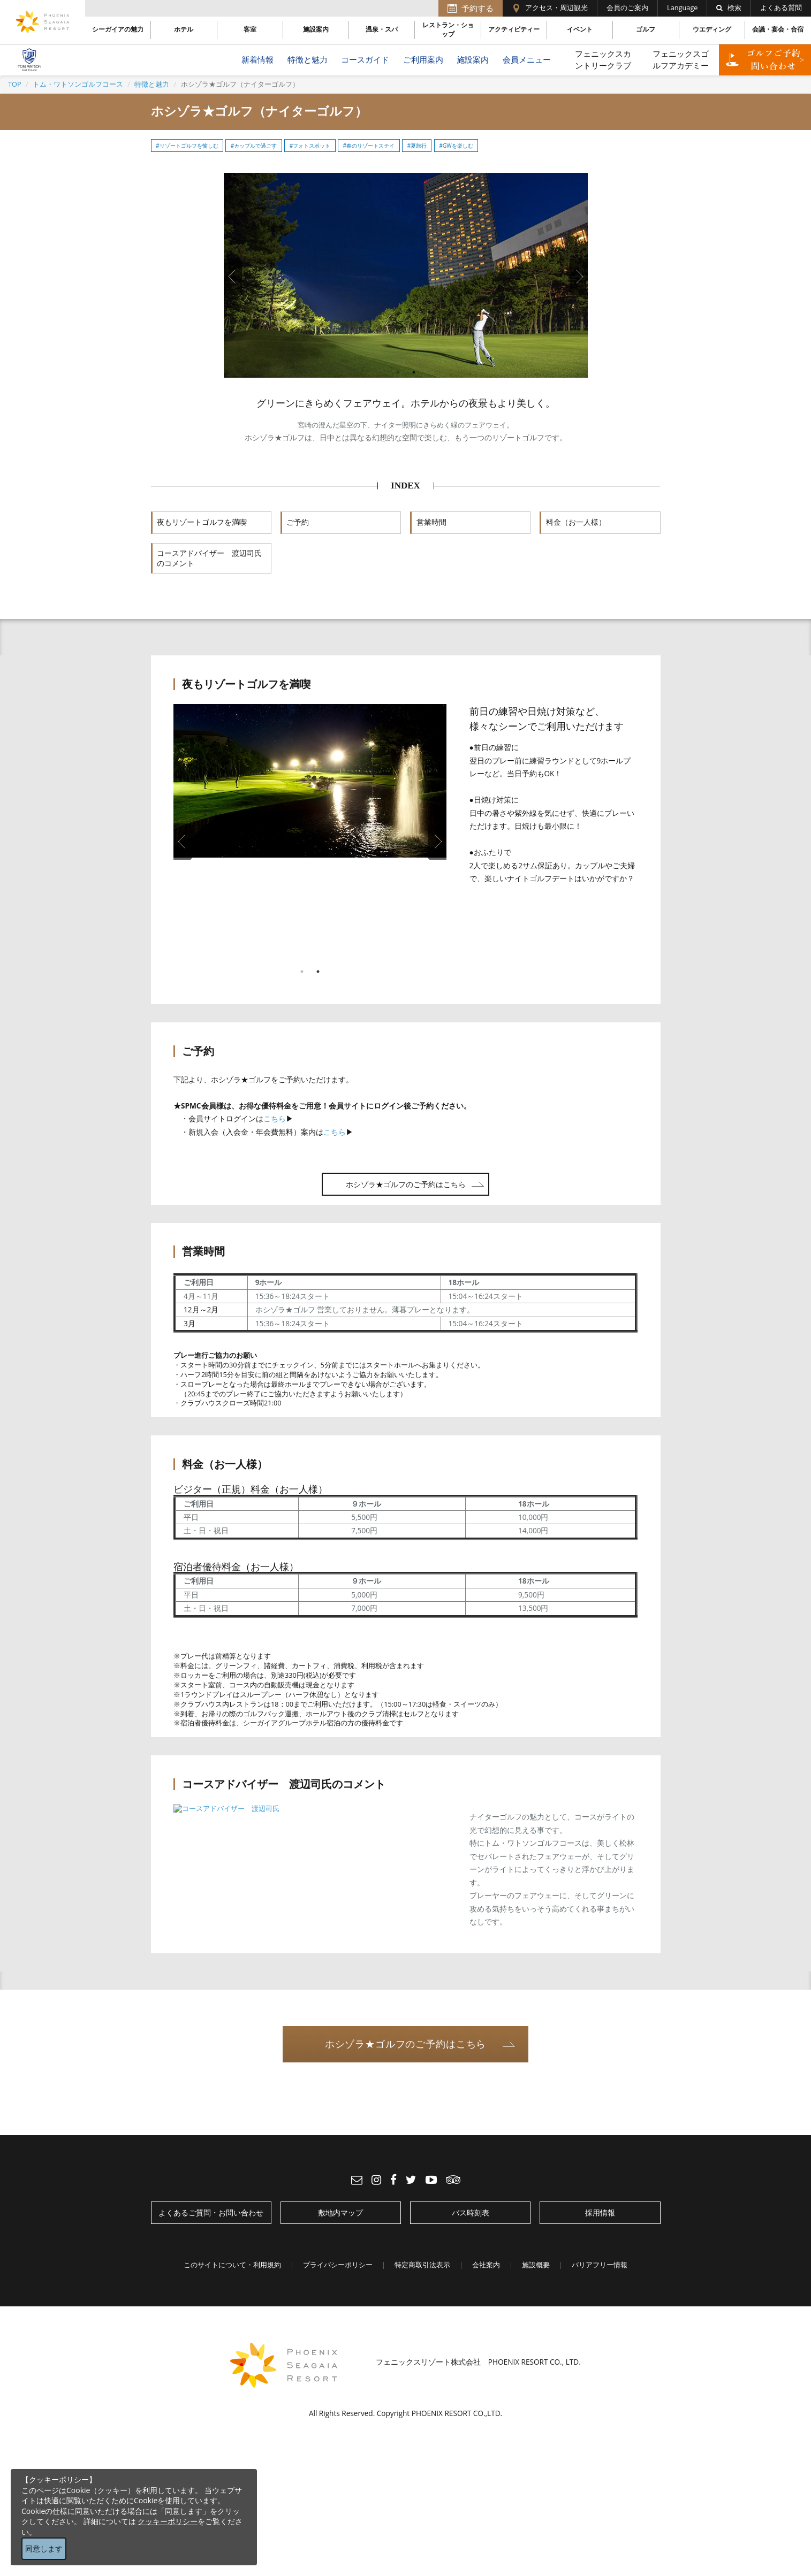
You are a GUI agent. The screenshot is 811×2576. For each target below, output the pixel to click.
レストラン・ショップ (448, 29)
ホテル (183, 29)
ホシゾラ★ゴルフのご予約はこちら (406, 1184)
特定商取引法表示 (422, 2264)
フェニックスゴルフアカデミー (681, 59)
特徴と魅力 (307, 59)
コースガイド (365, 59)
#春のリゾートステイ (369, 145)
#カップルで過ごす (254, 145)
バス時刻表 (470, 2212)
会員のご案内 (627, 7)
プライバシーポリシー (338, 2264)
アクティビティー (514, 29)
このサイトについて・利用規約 (232, 2264)
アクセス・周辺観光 (556, 7)
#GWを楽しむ (456, 145)
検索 (728, 7)
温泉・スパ (382, 29)
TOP (14, 84)
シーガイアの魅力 (117, 29)
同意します (44, 2548)
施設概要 (536, 2264)
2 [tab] (413, 372)
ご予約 (297, 522)
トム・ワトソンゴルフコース (78, 84)
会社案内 (486, 2264)
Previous (233, 276)
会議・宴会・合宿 (778, 29)
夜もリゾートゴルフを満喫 (202, 522)
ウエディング (712, 29)
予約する (477, 8)
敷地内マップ (340, 2212)
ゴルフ (645, 29)
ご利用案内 (423, 59)
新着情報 (257, 59)
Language (682, 7)
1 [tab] (397, 372)
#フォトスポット (310, 145)
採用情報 (600, 2212)
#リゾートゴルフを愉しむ (187, 145)
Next (579, 276)
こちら (274, 1118)
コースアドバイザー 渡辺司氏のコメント (209, 558)
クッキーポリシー (168, 2521)
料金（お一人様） (576, 522)
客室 (250, 29)
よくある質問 (781, 7)
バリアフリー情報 (599, 2264)
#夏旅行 (417, 145)
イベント (580, 29)
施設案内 (316, 29)
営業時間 (431, 522)
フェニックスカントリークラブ (603, 59)
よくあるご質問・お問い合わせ (210, 2212)
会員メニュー (527, 59)
